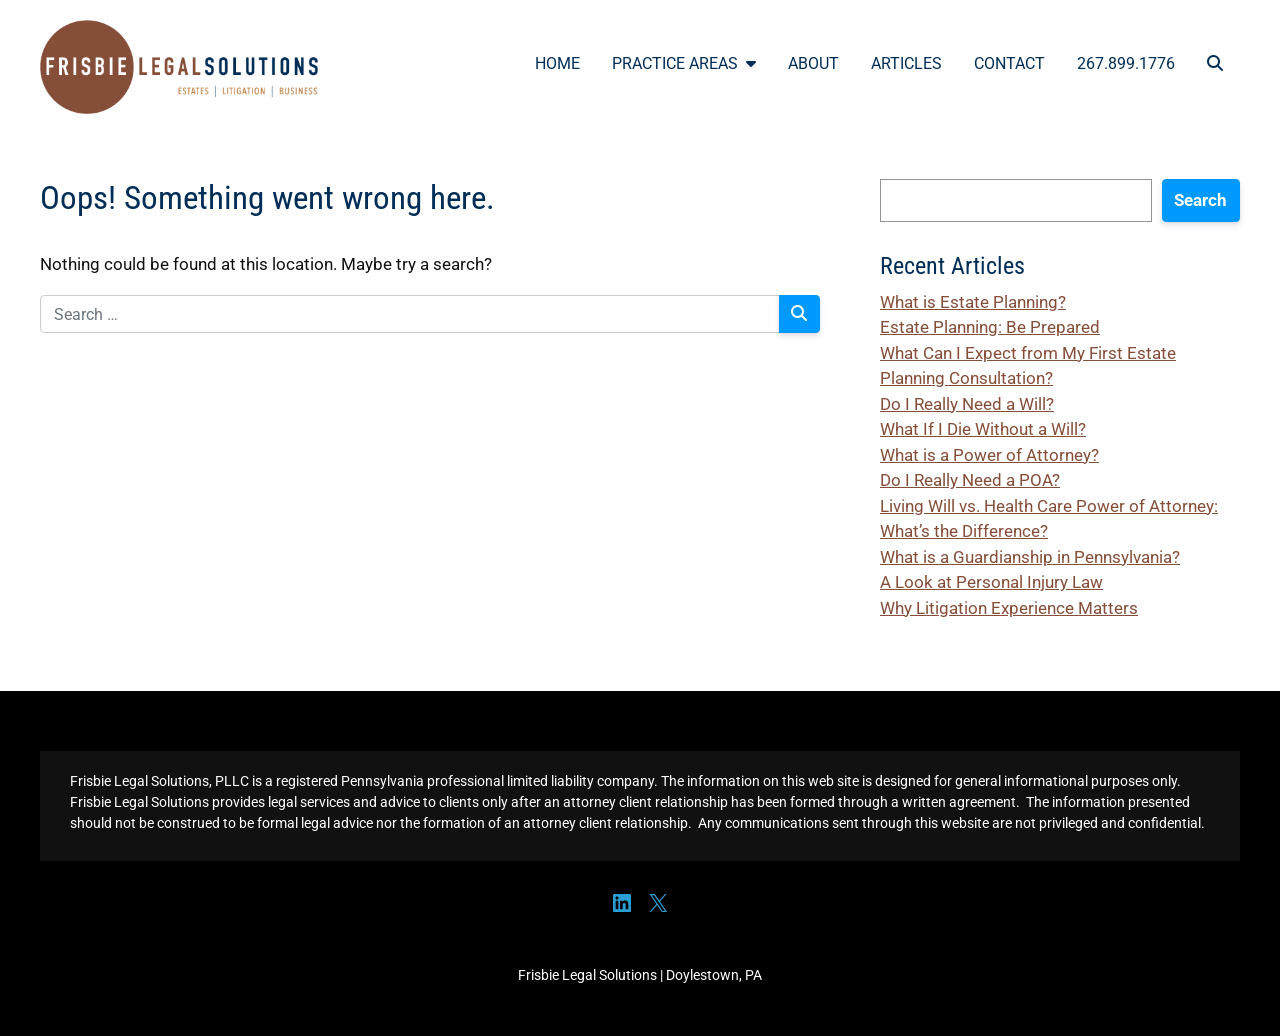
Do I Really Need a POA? (970, 480)
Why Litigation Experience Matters (1009, 608)
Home (557, 63)
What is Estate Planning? (973, 302)
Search (1200, 200)
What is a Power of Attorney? (989, 455)
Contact (1009, 63)
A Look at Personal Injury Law (991, 582)
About (813, 63)
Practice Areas (684, 63)
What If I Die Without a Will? (983, 429)
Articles (906, 63)
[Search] (800, 314)
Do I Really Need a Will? (967, 404)
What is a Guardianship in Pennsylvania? (1030, 557)
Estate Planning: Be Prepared (990, 327)
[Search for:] (410, 314)
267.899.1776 (1126, 63)
